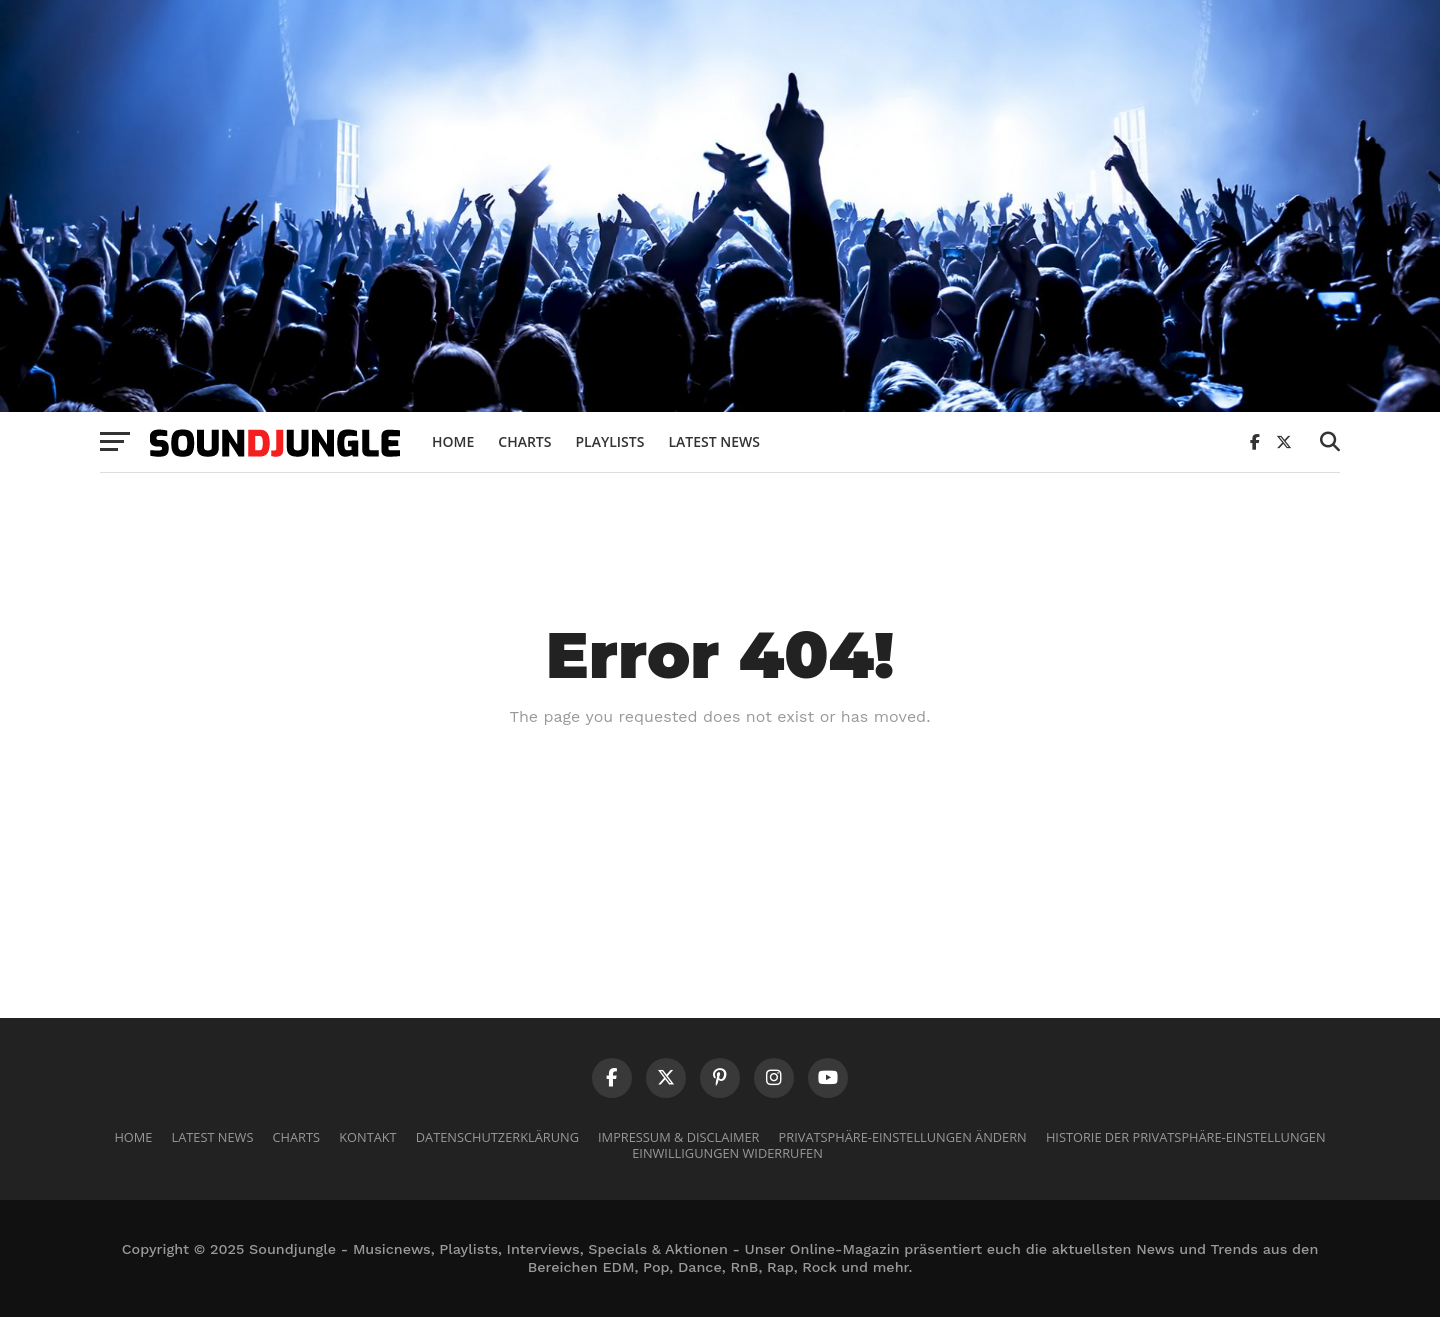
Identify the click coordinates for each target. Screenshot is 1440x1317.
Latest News (714, 441)
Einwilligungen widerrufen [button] (727, 1153)
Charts (524, 441)
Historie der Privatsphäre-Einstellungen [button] (1186, 1137)
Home (453, 441)
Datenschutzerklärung (497, 1137)
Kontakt (367, 1137)
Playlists (609, 441)
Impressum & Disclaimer (678, 1137)
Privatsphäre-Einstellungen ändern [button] (903, 1137)
